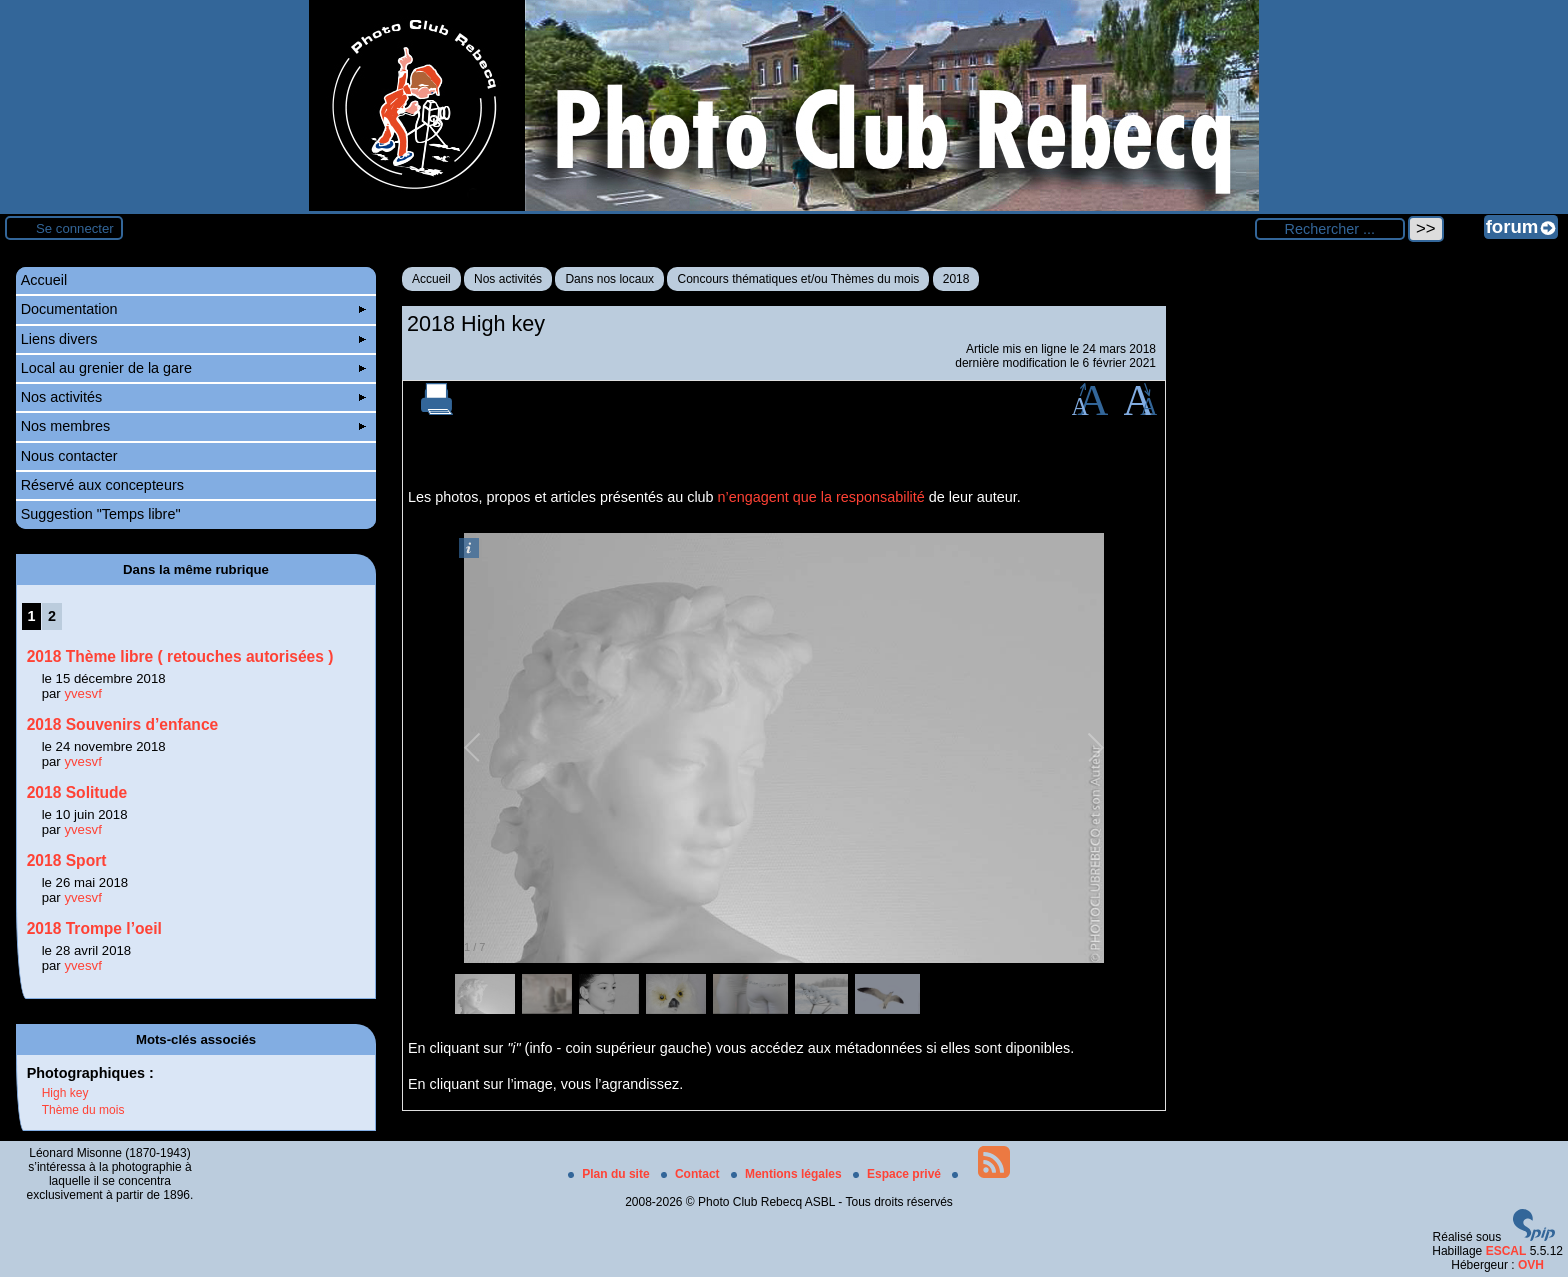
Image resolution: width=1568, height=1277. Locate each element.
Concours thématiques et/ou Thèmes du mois (798, 279)
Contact (692, 1174)
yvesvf (82, 693)
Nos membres (194, 426)
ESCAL (1506, 1251)
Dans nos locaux (609, 279)
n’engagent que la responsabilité (821, 497)
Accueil (431, 279)
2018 (956, 279)
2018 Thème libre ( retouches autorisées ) (180, 656)
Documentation (194, 309)
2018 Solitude (77, 792)
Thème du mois (83, 1110)
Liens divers (194, 339)
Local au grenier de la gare (194, 368)
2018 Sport (67, 860)
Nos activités (508, 279)
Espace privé (898, 1174)
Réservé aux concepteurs (102, 485)
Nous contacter (69, 456)
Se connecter (75, 228)
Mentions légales (788, 1174)
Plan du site (610, 1174)
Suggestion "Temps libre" (101, 514)
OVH (1531, 1265)
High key (65, 1093)
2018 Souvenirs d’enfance (123, 724)
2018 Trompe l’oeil (94, 928)
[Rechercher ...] (1330, 229)
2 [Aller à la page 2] (52, 616)
